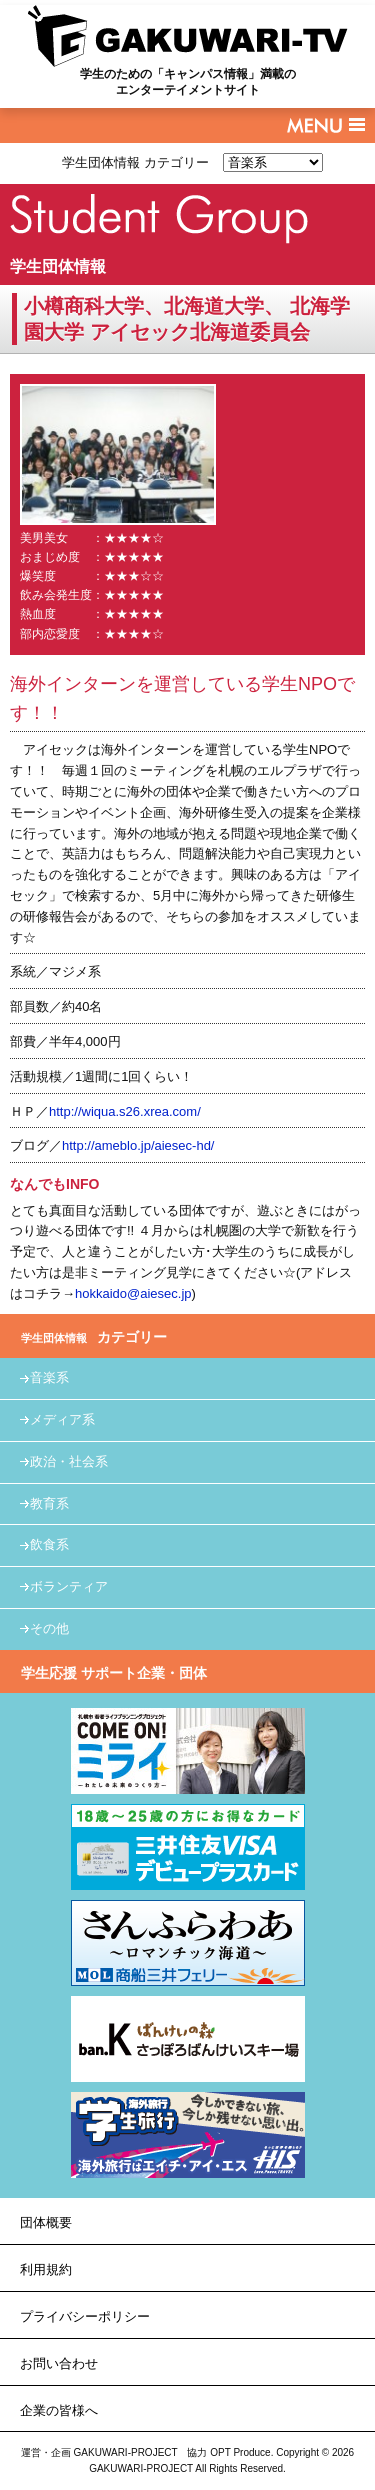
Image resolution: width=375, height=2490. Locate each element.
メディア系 (62, 1419)
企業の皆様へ (59, 2410)
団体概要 (46, 2222)
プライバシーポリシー (85, 2316)
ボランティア (69, 1586)
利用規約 (46, 2269)
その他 (49, 1628)
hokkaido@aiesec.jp (133, 1293)
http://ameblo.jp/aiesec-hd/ (138, 1145)
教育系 (49, 1503)
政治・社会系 (69, 1461)
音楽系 (49, 1377)
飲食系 (49, 1544)
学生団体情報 (58, 266)
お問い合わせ (59, 2363)
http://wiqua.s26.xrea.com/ (125, 1111)
